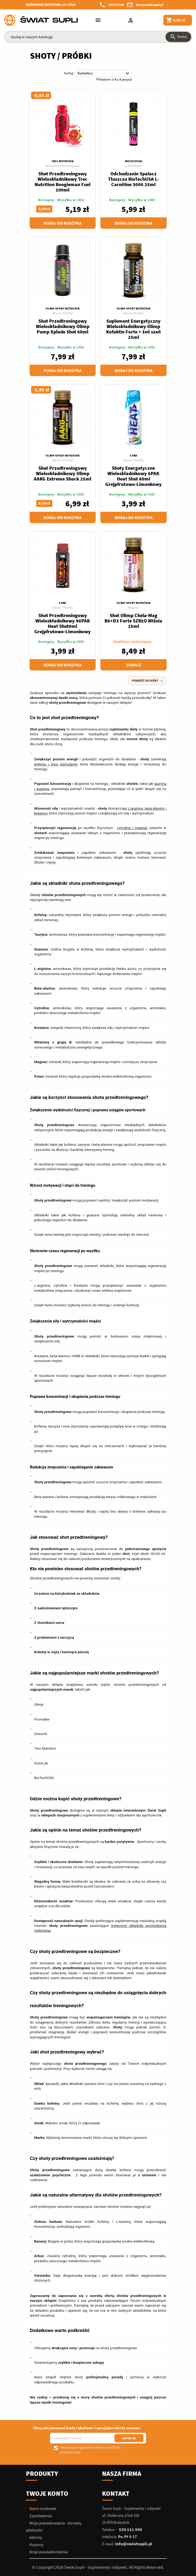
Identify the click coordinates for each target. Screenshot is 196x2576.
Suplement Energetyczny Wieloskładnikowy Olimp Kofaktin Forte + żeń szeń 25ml (133, 329)
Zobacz (133, 664)
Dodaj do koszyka (62, 223)
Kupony (36, 2544)
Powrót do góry (148, 680)
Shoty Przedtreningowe (63, 166)
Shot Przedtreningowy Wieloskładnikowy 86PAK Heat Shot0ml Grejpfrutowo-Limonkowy (62, 623)
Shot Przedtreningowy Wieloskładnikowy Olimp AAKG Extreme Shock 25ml (62, 473)
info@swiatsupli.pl (149, 5)
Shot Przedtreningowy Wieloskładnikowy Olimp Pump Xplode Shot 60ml (62, 326)
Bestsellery (104, 73)
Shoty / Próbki (62, 313)
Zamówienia (40, 2515)
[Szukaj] (98, 37)
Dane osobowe (42, 2508)
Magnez (133, 607)
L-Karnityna (133, 166)
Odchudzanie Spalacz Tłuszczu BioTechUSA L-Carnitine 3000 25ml (133, 178)
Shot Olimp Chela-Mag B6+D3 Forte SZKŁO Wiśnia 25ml (133, 620)
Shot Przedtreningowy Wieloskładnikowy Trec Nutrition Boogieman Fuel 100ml (62, 181)
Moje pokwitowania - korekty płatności (54, 2526)
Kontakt (116, 2493)
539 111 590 (116, 5)
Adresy (35, 2537)
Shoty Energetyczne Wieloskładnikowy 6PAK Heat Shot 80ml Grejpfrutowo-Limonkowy (133, 476)
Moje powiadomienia (48, 2551)
